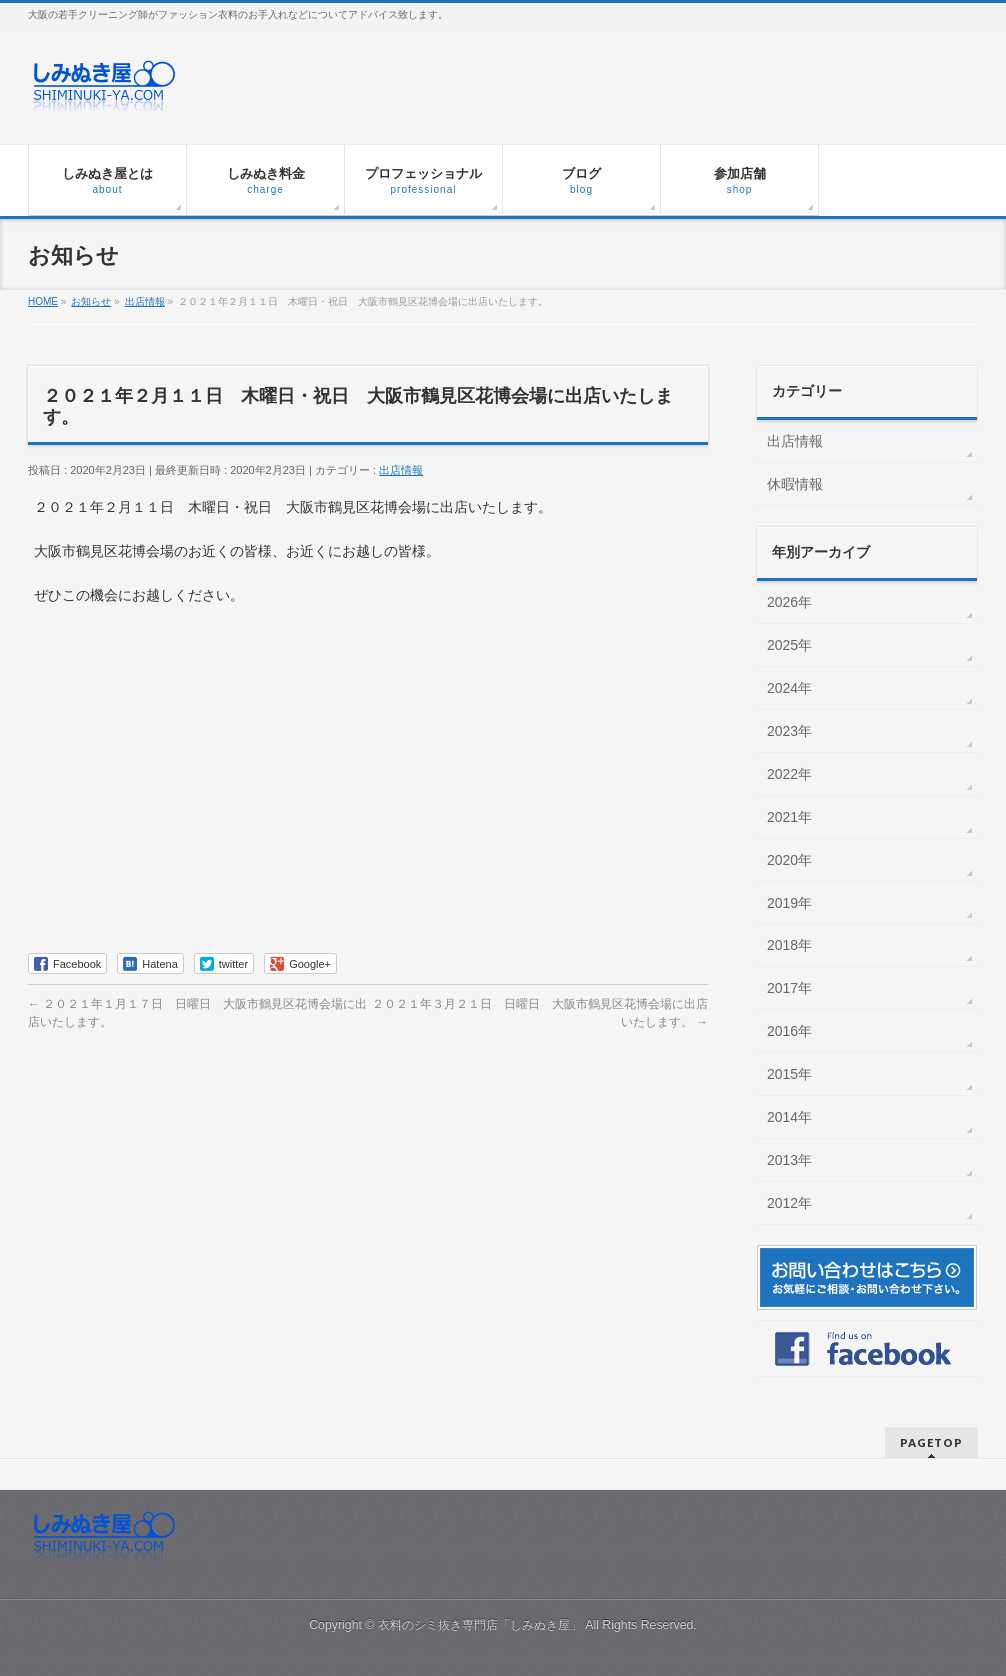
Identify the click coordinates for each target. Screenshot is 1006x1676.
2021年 (789, 817)
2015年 (789, 1074)
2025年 (789, 645)
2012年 (789, 1203)
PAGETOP (931, 1442)
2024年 (789, 688)
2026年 (789, 602)
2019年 (789, 903)
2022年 (789, 774)
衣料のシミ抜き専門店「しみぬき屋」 (480, 1625)
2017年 (789, 988)
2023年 (789, 731)
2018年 (789, 945)
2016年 (789, 1031)
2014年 (789, 1117)
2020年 (789, 860)
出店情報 (401, 470)
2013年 (789, 1160)
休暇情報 (795, 484)
